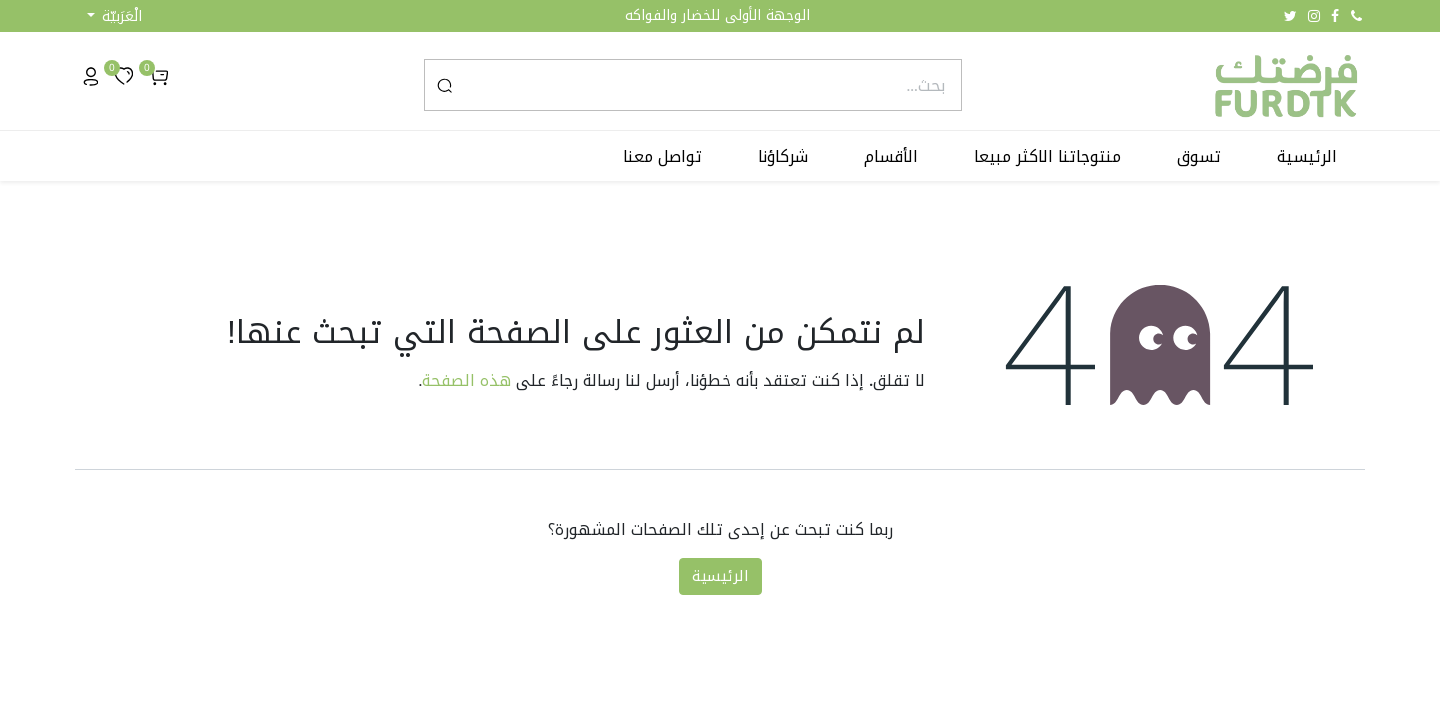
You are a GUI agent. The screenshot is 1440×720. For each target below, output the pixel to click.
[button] (114, 16)
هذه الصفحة (466, 380)
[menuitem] (1307, 157)
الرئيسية (720, 576)
